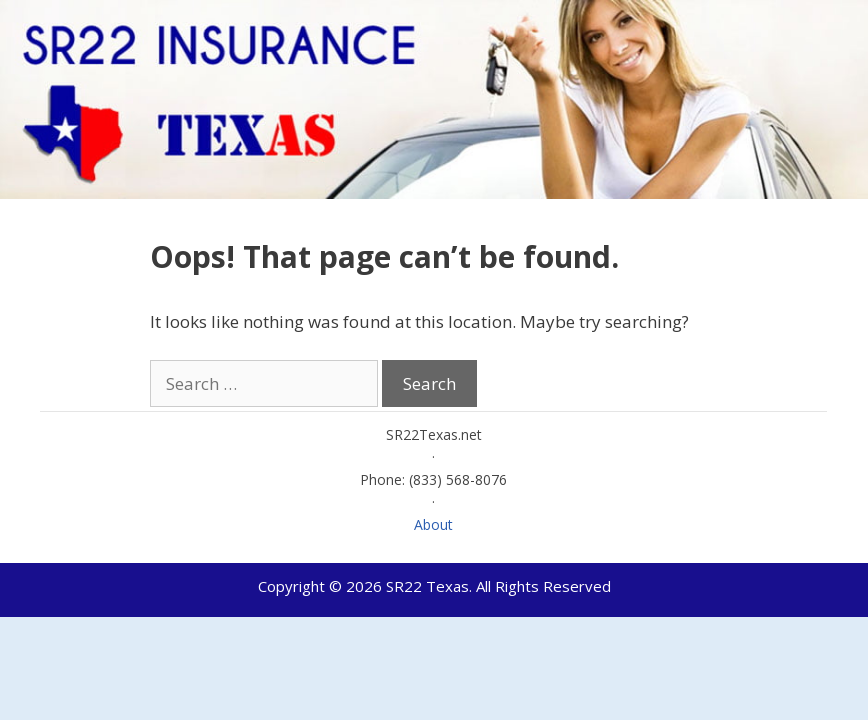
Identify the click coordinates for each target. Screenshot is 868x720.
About (433, 524)
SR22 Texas (427, 586)
